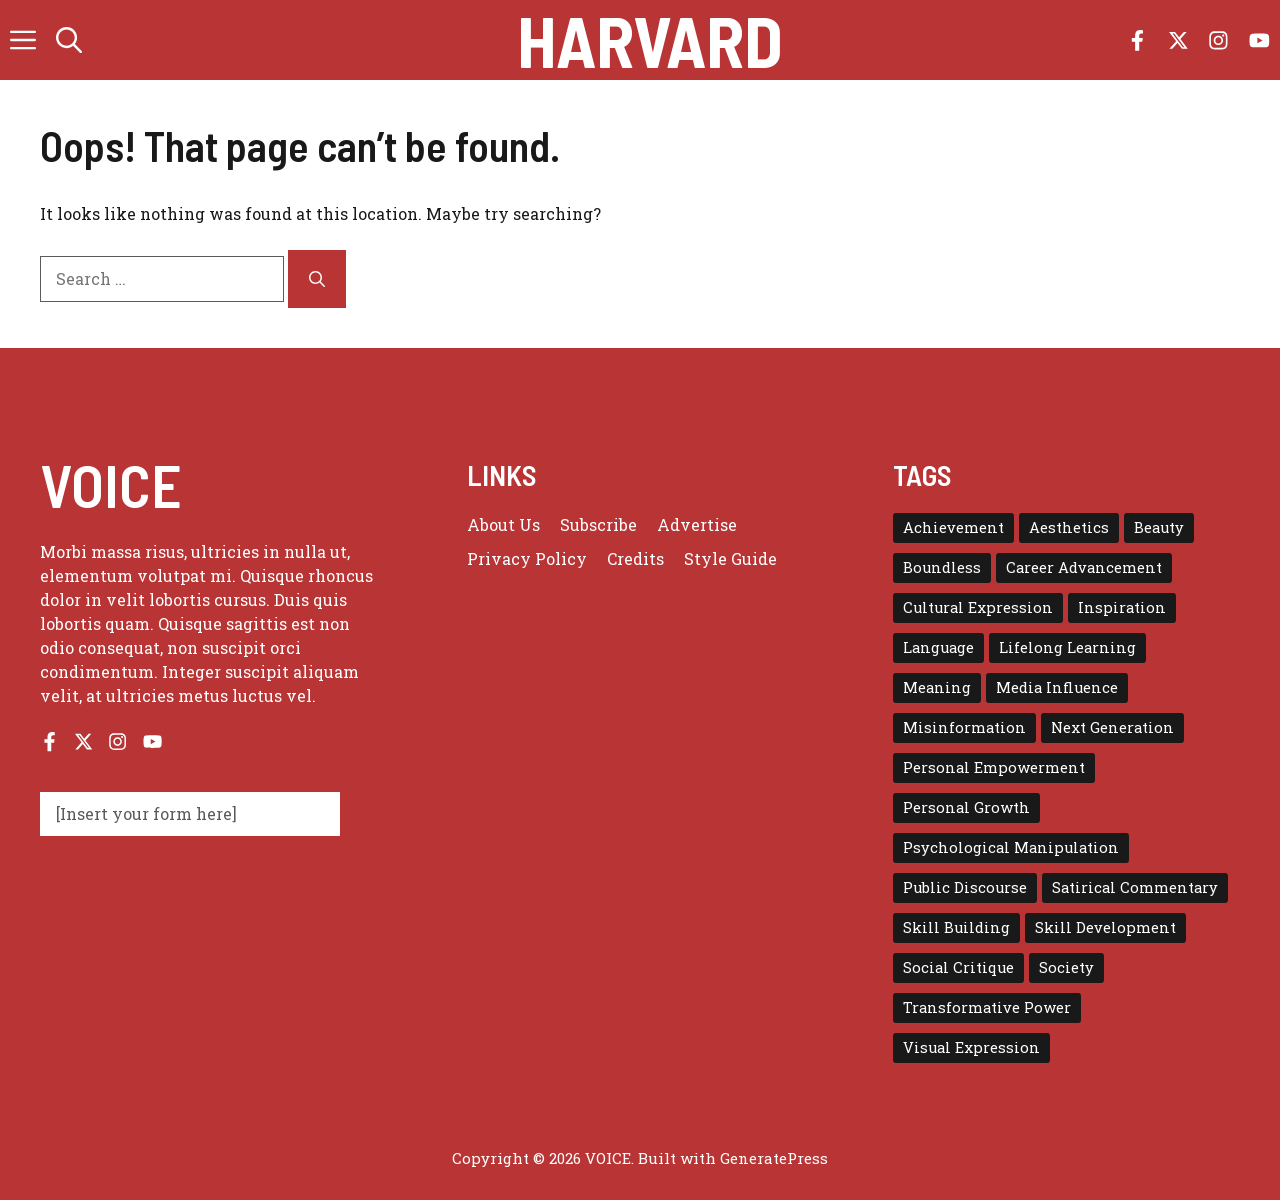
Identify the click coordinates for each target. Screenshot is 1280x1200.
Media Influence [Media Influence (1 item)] (1057, 687)
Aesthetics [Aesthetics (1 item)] (1069, 527)
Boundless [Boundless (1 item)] (942, 567)
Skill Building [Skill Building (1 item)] (956, 927)
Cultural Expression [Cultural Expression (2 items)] (978, 607)
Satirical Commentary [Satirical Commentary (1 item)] (1135, 887)
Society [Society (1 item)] (1066, 967)
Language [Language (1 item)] (938, 647)
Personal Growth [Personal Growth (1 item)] (966, 807)
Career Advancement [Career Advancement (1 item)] (1084, 567)
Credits (635, 558)
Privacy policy (527, 558)
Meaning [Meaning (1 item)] (937, 687)
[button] (69, 40)
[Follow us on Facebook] (1137, 40)
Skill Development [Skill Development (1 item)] (1105, 927)
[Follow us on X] (1178, 40)
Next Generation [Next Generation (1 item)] (1112, 727)
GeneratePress (774, 1158)
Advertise (697, 524)
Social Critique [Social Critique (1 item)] (958, 967)
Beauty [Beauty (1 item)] (1159, 527)
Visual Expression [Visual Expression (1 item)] (971, 1047)
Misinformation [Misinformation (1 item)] (964, 727)
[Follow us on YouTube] (1259, 40)
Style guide (730, 558)
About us (503, 524)
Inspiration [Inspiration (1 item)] (1122, 607)
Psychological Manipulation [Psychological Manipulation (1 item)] (1011, 847)
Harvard (650, 40)
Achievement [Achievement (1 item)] (953, 527)
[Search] (317, 279)
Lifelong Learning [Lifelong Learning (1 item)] (1067, 647)
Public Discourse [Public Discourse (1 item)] (965, 887)
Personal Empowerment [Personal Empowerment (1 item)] (994, 767)
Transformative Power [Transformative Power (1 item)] (987, 1007)
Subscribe (598, 524)
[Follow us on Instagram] (1218, 40)
